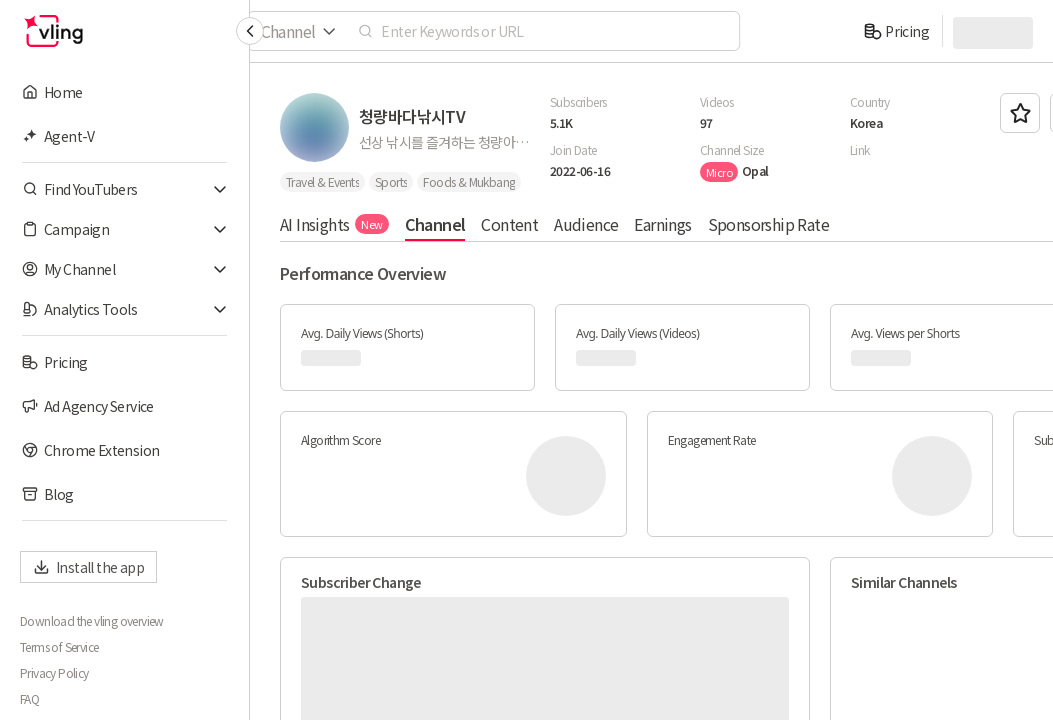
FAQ (29, 699)
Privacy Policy (54, 673)
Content (509, 224)
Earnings (662, 224)
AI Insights (334, 224)
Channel (435, 224)
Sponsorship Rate (768, 224)
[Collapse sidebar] (250, 31)
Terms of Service (59, 647)
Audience (586, 224)
